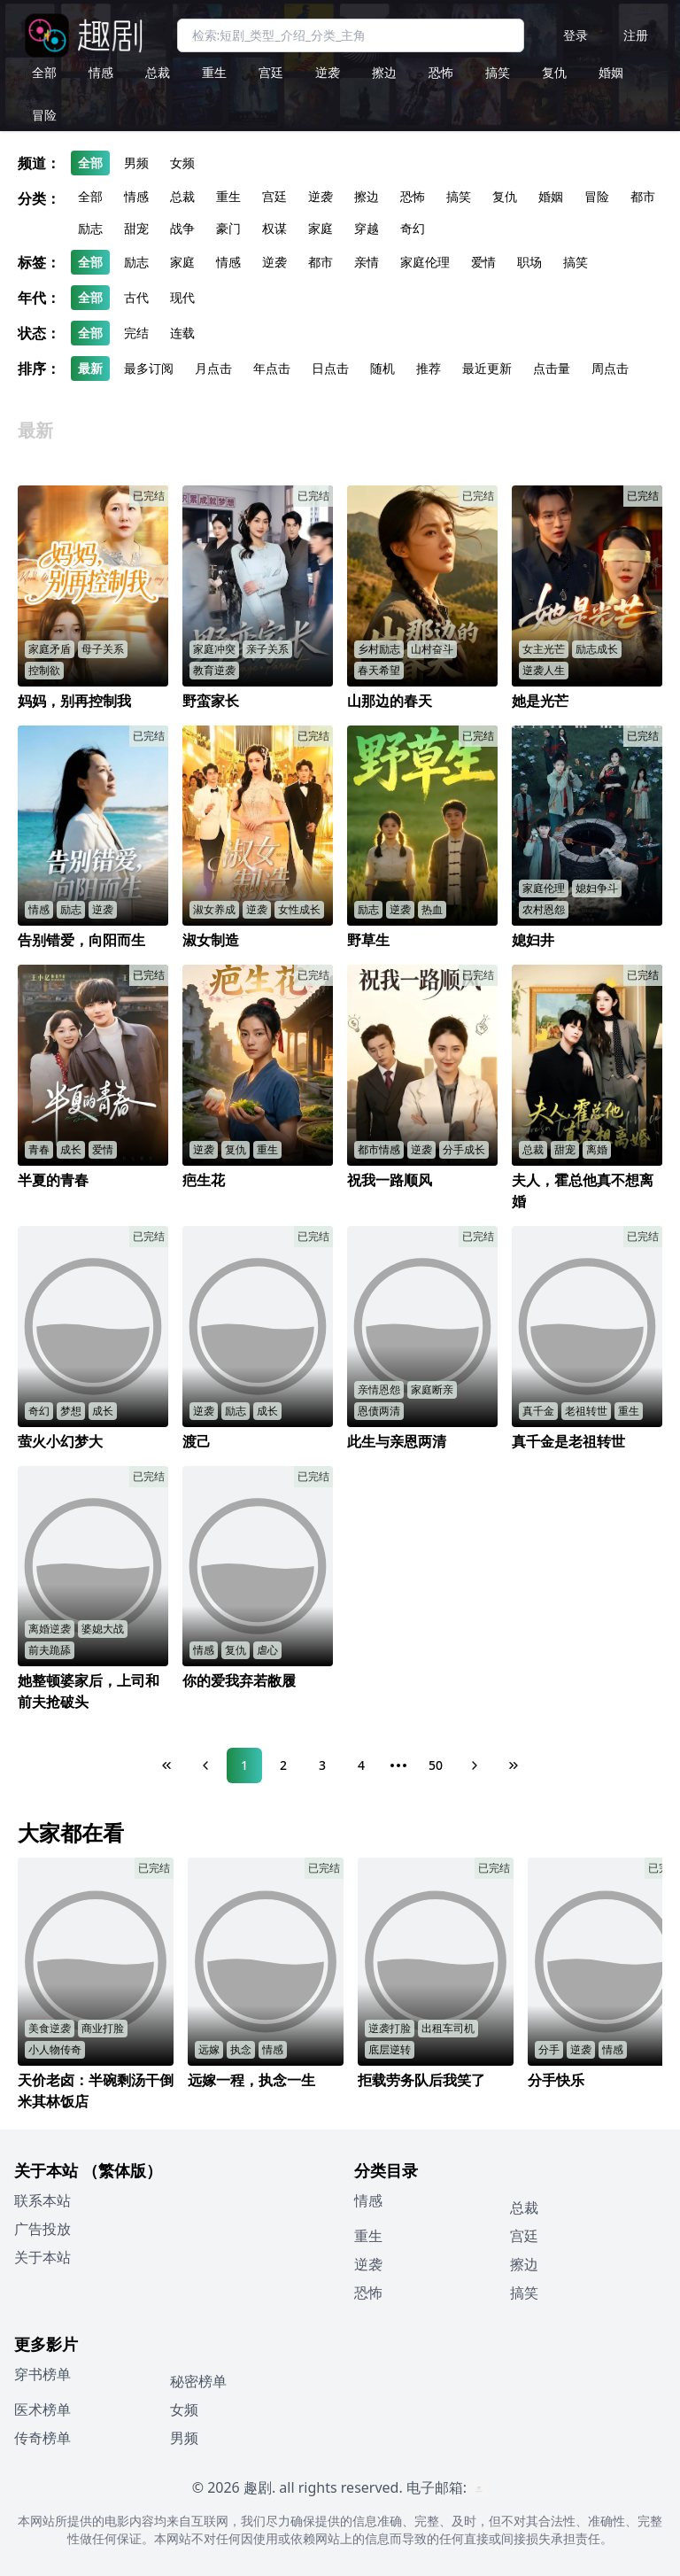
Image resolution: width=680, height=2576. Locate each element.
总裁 (157, 72)
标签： (39, 262)
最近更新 (487, 368)
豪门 (228, 228)
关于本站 (42, 2257)
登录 (575, 35)
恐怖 (441, 72)
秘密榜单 (198, 2381)
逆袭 (327, 72)
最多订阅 (149, 368)
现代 (182, 297)
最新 (90, 368)
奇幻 (412, 228)
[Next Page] (474, 1765)
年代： (39, 297)
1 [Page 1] (244, 1765)
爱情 (483, 261)
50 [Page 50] (436, 1765)
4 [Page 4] (361, 1765)
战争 (182, 228)
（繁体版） (122, 2170)
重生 (214, 72)
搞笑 (497, 72)
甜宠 (136, 228)
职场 (529, 261)
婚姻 (611, 72)
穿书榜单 (42, 2374)
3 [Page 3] (322, 1765)
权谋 (274, 228)
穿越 (366, 228)
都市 (642, 196)
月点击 (213, 368)
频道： (39, 163)
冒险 (44, 114)
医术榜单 (42, 2409)
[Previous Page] (205, 1765)
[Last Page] (513, 1765)
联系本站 (42, 2200)
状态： (39, 333)
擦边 (384, 72)
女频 (182, 162)
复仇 (554, 72)
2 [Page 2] (283, 1765)
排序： (39, 368)
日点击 (330, 368)
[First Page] (166, 1765)
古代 (136, 297)
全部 (44, 72)
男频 (136, 162)
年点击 (271, 368)
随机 (382, 368)
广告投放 (42, 2228)
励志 (90, 228)
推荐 (428, 368)
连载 (182, 332)
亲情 (366, 261)
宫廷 (271, 72)
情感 (101, 72)
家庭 (320, 228)
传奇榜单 (42, 2438)
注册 (635, 35)
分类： (39, 198)
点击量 (551, 368)
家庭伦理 (425, 261)
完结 (136, 332)
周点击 (610, 368)
